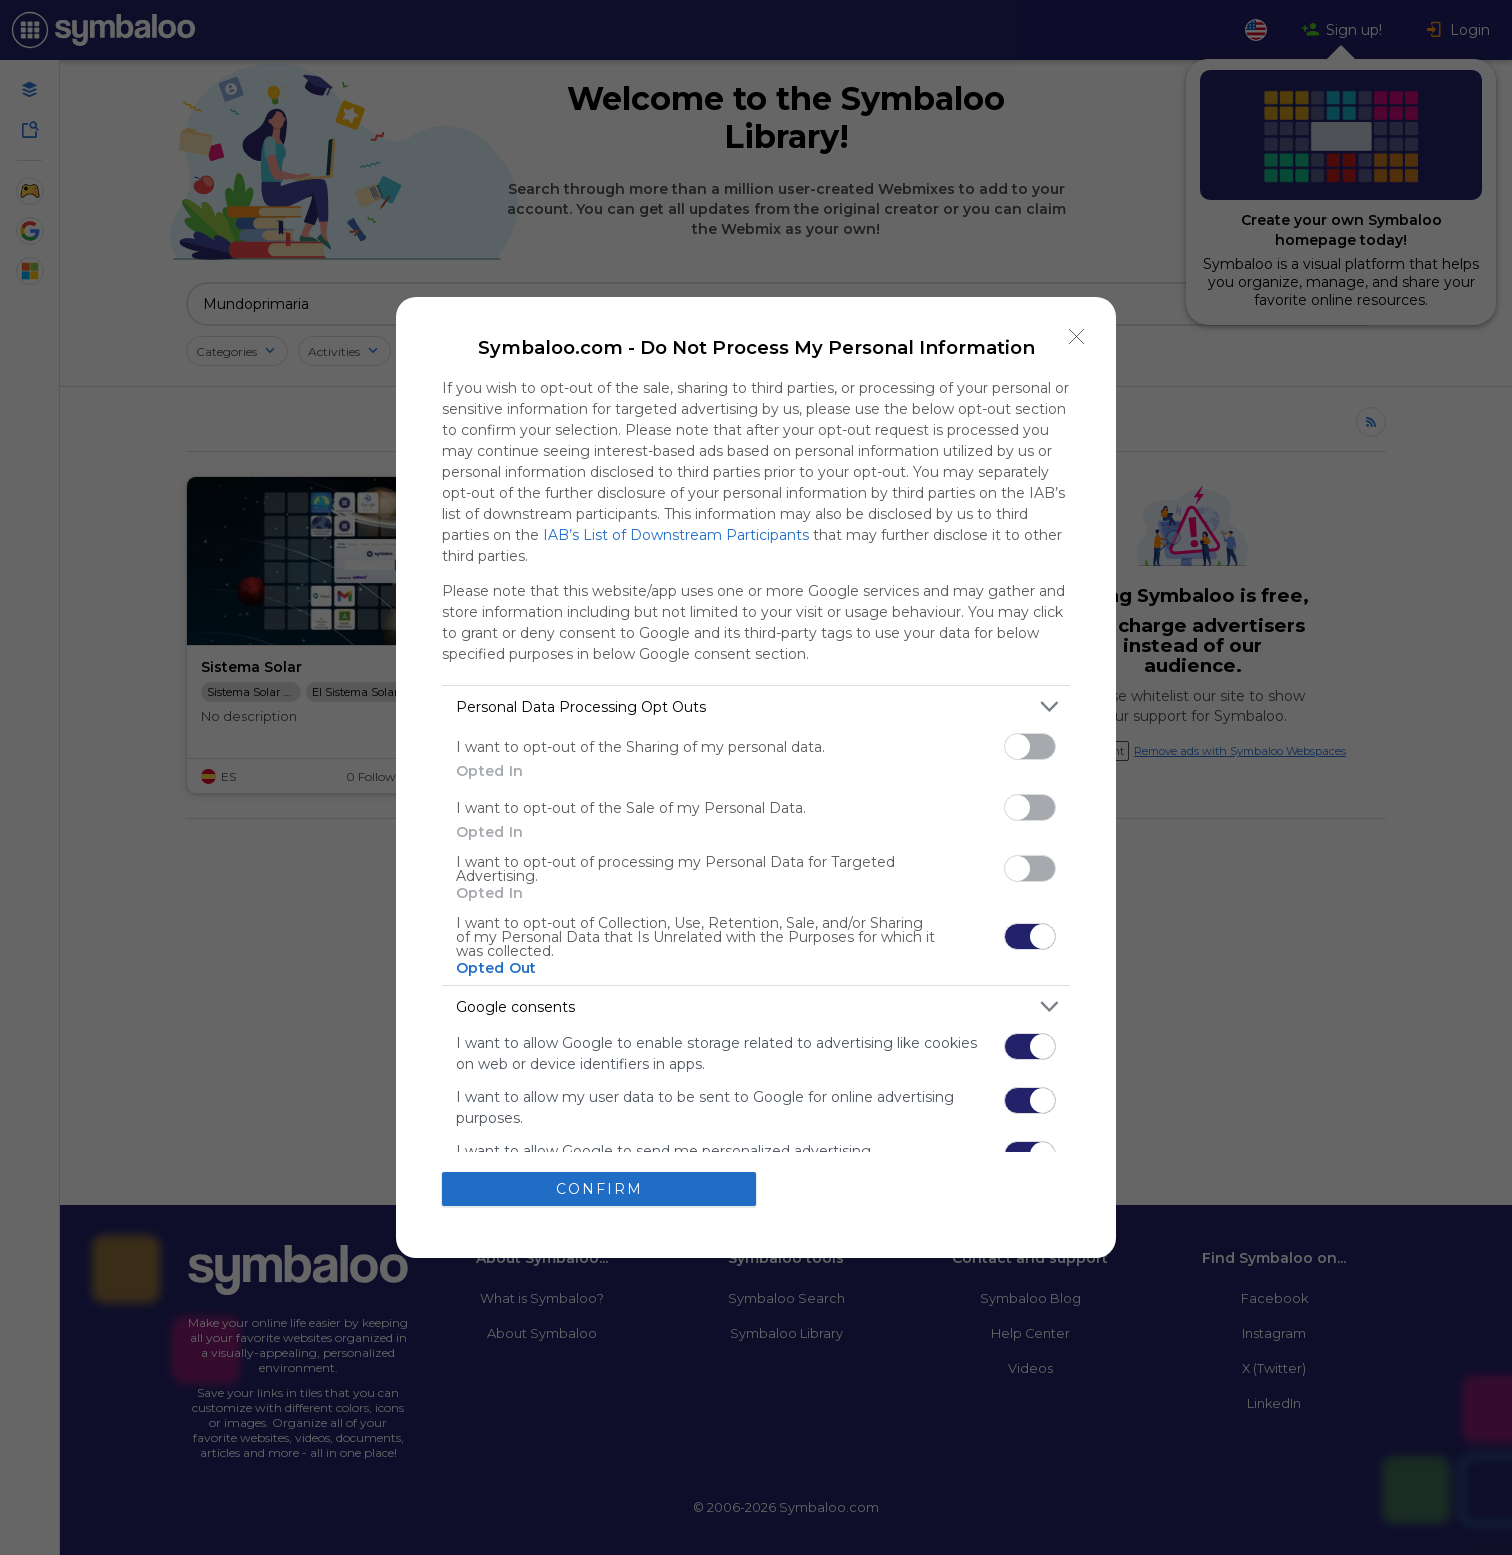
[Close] (1077, 336)
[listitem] (756, 706)
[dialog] (756, 777)
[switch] (1030, 746)
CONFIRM (599, 1188)
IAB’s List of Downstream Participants (676, 535)
